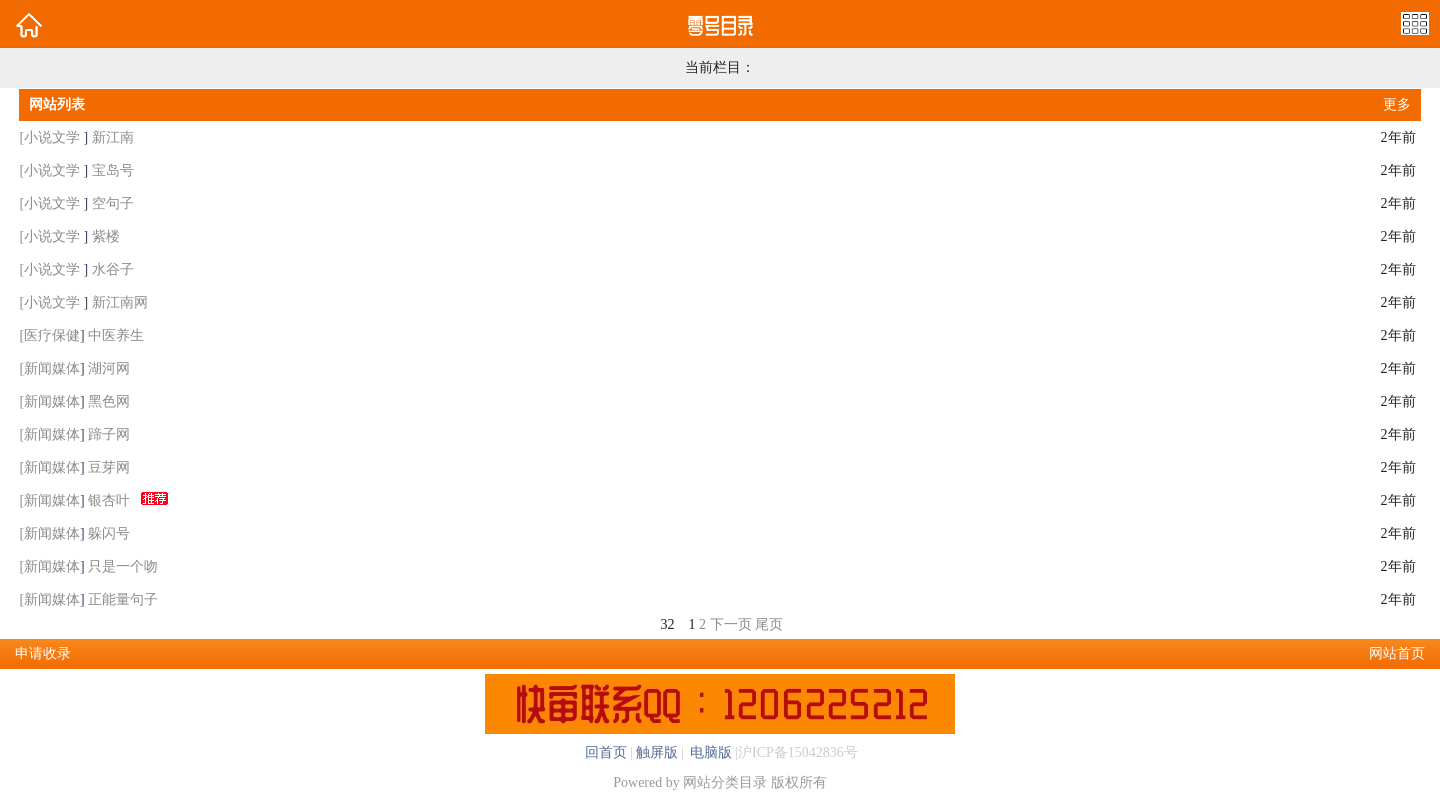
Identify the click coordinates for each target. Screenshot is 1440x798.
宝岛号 (113, 170)
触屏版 (657, 752)
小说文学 (54, 137)
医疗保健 (52, 335)
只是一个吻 (123, 566)
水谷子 (113, 269)
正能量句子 (123, 599)
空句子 (113, 203)
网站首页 (1397, 653)
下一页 (731, 624)
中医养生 (116, 335)
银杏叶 (109, 500)
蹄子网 (109, 434)
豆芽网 (109, 467)
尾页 (769, 624)
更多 (1397, 104)
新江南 (113, 137)
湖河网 (109, 368)
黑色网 (109, 401)
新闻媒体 (52, 368)
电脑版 (710, 752)
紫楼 (106, 236)
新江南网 (120, 302)
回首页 (606, 752)
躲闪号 (109, 533)
